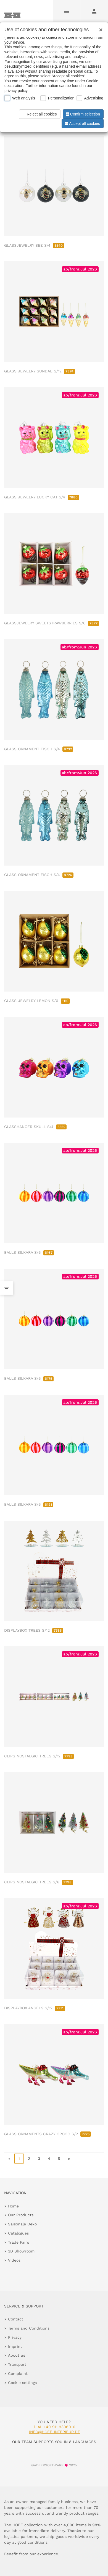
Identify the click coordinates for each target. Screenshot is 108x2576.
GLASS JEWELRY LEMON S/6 (37, 1000)
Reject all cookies (39, 114)
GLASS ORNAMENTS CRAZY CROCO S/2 (47, 2134)
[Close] (99, 28)
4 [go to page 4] (49, 2158)
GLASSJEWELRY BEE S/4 (34, 245)
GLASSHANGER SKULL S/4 (35, 1126)
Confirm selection (82, 114)
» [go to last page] (69, 2158)
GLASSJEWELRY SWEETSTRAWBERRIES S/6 (51, 623)
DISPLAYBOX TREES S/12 (33, 1630)
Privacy (15, 2337)
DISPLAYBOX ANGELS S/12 (34, 2008)
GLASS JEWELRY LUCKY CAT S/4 (41, 497)
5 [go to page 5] (59, 2158)
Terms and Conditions (28, 2328)
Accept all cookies (82, 123)
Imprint (15, 2346)
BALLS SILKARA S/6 (29, 1252)
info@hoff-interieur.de (54, 2432)
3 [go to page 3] (39, 2158)
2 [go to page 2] (29, 2158)
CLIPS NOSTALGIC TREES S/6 (38, 1882)
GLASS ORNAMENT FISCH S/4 (38, 749)
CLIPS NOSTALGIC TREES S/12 (39, 1756)
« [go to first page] (9, 2158)
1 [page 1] (19, 2158)
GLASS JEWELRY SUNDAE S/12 (39, 371)
